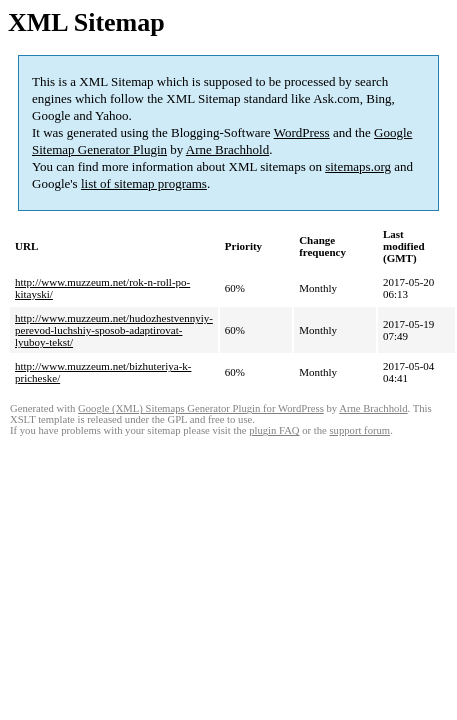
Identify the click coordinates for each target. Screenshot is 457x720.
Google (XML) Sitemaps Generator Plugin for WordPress (201, 408)
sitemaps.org (358, 166)
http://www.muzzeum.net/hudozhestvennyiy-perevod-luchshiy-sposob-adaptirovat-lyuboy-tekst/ (114, 330)
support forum (359, 430)
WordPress (302, 132)
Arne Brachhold (227, 149)
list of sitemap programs (144, 183)
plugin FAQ (274, 430)
